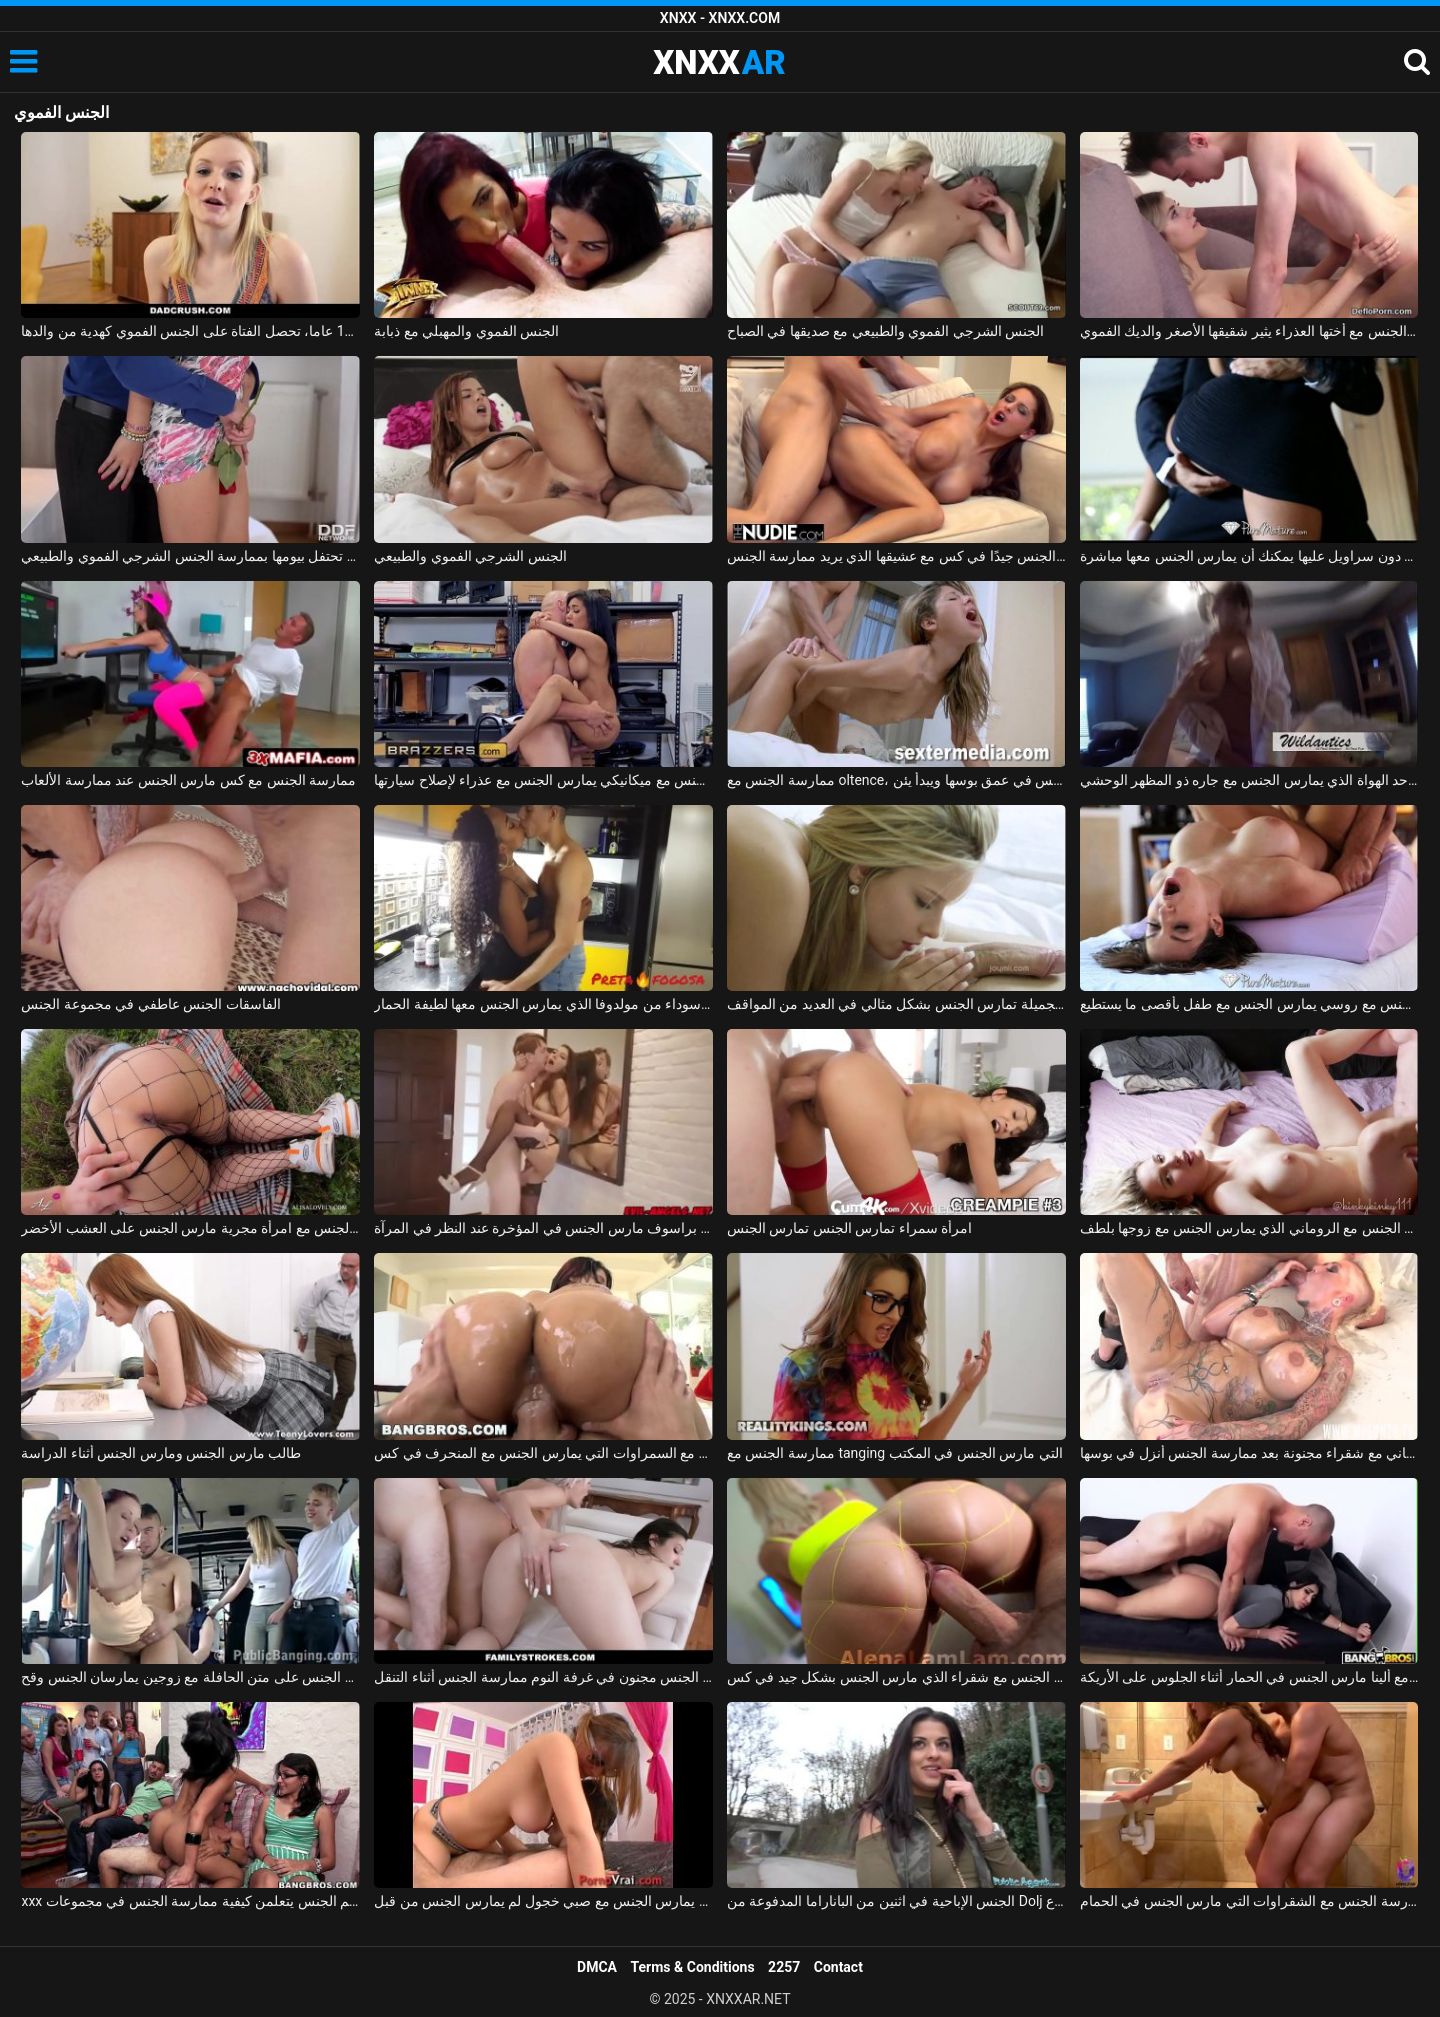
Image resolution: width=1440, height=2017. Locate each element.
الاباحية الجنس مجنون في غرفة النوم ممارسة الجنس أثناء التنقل (543, 1677)
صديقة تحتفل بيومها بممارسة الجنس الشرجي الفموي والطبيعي (190, 556)
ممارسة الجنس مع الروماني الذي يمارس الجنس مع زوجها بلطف (1249, 1228)
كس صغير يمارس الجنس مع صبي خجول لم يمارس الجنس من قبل (543, 1901)
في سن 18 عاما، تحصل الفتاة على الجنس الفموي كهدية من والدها (190, 331)
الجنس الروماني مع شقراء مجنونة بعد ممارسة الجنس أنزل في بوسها (1249, 1453)
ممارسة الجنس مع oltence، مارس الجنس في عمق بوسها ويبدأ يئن (896, 780)
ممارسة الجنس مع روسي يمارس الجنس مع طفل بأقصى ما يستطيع (1249, 1004)
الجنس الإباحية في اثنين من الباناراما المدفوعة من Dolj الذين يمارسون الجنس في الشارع (896, 1901)
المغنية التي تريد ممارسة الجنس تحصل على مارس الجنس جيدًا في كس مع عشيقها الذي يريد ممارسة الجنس (896, 556)
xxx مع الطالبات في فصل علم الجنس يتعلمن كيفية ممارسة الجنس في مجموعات (190, 1901)
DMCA (597, 1967)
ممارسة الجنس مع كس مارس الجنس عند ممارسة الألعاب (188, 780)
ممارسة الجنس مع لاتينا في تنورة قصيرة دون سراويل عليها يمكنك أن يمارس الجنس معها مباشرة (1249, 556)
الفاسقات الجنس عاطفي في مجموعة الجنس (150, 1004)
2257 (784, 1967)
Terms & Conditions (693, 1967)
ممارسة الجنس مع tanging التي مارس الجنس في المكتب (895, 1453)
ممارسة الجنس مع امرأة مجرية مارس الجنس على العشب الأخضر (190, 1228)
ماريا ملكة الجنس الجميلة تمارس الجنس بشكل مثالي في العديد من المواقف (896, 1004)
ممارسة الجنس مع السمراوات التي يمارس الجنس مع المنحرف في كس (543, 1453)
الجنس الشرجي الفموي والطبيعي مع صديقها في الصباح (885, 331)
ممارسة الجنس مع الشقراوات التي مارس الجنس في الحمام (1249, 1901)
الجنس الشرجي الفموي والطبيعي (470, 556)
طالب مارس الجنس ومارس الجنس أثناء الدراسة (161, 1453)
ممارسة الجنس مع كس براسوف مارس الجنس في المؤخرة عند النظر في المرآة (543, 1228)
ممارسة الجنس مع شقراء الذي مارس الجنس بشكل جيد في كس (896, 1677)
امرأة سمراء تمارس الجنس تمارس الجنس (849, 1228)
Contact (838, 1967)
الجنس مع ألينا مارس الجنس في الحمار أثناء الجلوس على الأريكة (1249, 1677)
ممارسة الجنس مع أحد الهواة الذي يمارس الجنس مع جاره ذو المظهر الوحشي (1249, 780)
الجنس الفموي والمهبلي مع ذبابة (466, 331)
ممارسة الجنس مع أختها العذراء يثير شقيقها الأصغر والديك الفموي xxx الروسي (1249, 331)
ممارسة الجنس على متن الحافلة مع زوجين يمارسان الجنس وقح (190, 1677)
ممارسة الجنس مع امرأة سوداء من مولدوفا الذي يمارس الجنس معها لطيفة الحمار (543, 1004)
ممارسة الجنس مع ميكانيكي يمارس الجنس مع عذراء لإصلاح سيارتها (543, 780)
